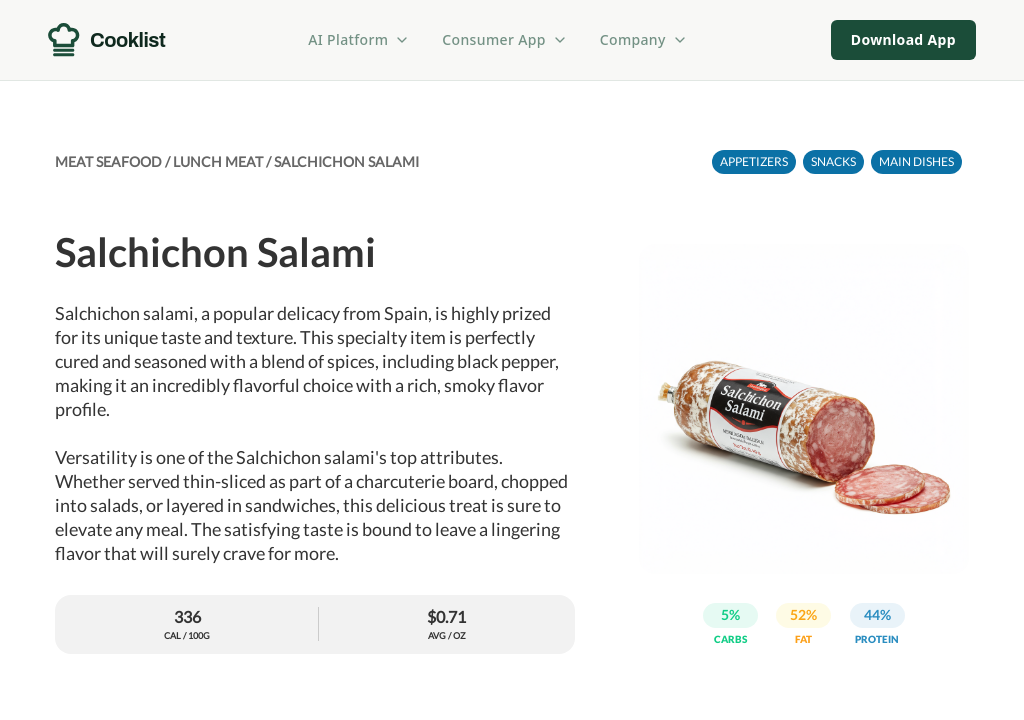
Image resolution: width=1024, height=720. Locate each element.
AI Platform (359, 39)
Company (644, 39)
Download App (903, 39)
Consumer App (504, 39)
